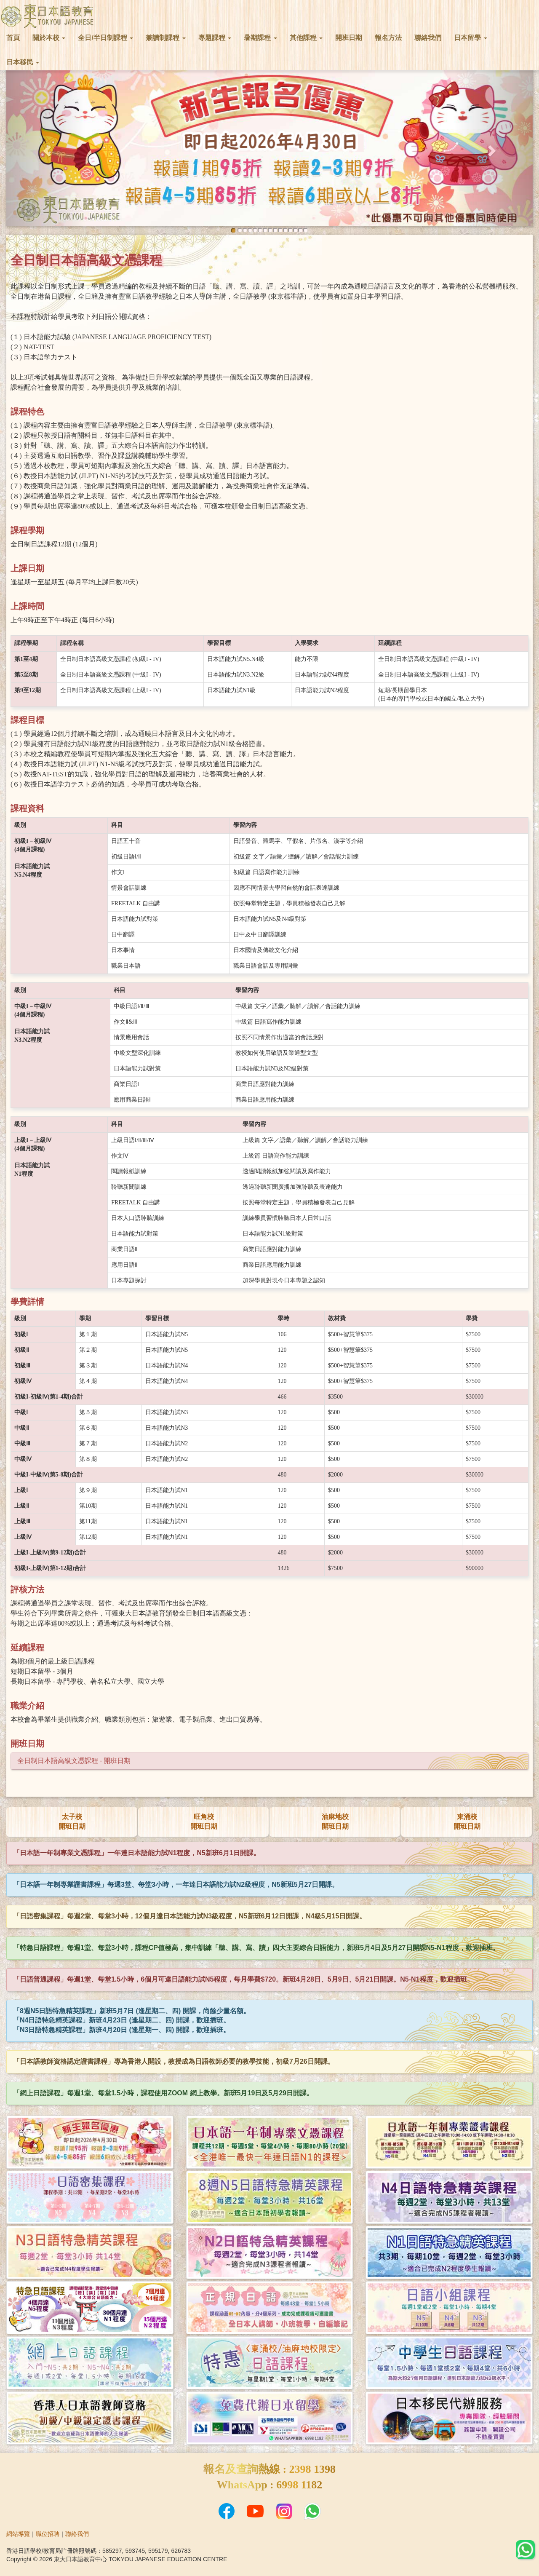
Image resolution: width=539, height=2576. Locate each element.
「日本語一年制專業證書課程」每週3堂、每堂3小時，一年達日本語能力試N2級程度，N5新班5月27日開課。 (176, 1884)
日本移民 (22, 62)
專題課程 (214, 37)
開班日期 (348, 37)
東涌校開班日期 (467, 1821)
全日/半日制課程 (105, 37)
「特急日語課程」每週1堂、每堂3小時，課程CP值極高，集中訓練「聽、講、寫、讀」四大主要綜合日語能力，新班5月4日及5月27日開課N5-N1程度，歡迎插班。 (256, 1947)
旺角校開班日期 (203, 1821)
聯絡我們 (427, 37)
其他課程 (306, 37)
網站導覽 (18, 2534)
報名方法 (388, 37)
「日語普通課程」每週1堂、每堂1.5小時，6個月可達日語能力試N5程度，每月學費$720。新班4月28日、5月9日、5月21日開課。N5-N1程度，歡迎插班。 (243, 1979)
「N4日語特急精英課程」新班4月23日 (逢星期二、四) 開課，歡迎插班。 (121, 2020)
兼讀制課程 (165, 37)
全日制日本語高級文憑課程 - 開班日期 (74, 1760)
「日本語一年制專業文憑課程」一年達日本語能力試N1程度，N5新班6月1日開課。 (136, 1852)
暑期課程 (260, 37)
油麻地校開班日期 (335, 1821)
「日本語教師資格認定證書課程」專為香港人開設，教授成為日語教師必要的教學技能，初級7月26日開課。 (173, 2061)
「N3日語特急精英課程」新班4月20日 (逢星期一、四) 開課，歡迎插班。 (121, 2029)
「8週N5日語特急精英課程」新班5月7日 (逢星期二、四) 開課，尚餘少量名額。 (131, 2010)
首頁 (13, 37)
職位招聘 (47, 2534)
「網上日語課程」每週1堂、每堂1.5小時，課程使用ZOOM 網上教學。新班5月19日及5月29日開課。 (163, 2093)
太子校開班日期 (72, 1821)
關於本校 (48, 37)
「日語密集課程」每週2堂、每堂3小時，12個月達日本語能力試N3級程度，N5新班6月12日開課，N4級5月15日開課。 (189, 1916)
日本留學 (470, 37)
